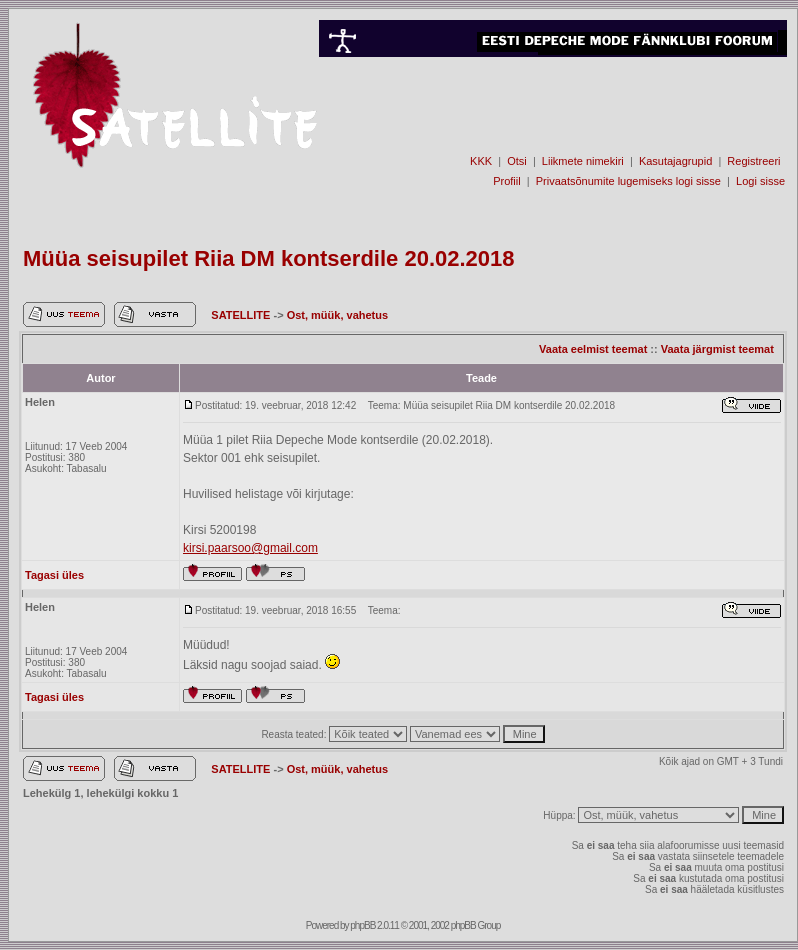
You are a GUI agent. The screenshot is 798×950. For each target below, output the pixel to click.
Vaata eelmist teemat (593, 349)
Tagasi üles (54, 575)
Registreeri (753, 161)
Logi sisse (760, 181)
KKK (481, 161)
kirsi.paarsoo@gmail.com (250, 548)
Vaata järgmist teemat (717, 349)
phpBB (362, 925)
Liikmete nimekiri (583, 161)
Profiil (507, 181)
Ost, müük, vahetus (337, 315)
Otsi (517, 161)
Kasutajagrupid (675, 161)
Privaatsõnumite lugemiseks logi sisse (628, 181)
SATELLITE (242, 315)
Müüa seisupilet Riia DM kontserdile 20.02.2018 (269, 258)
